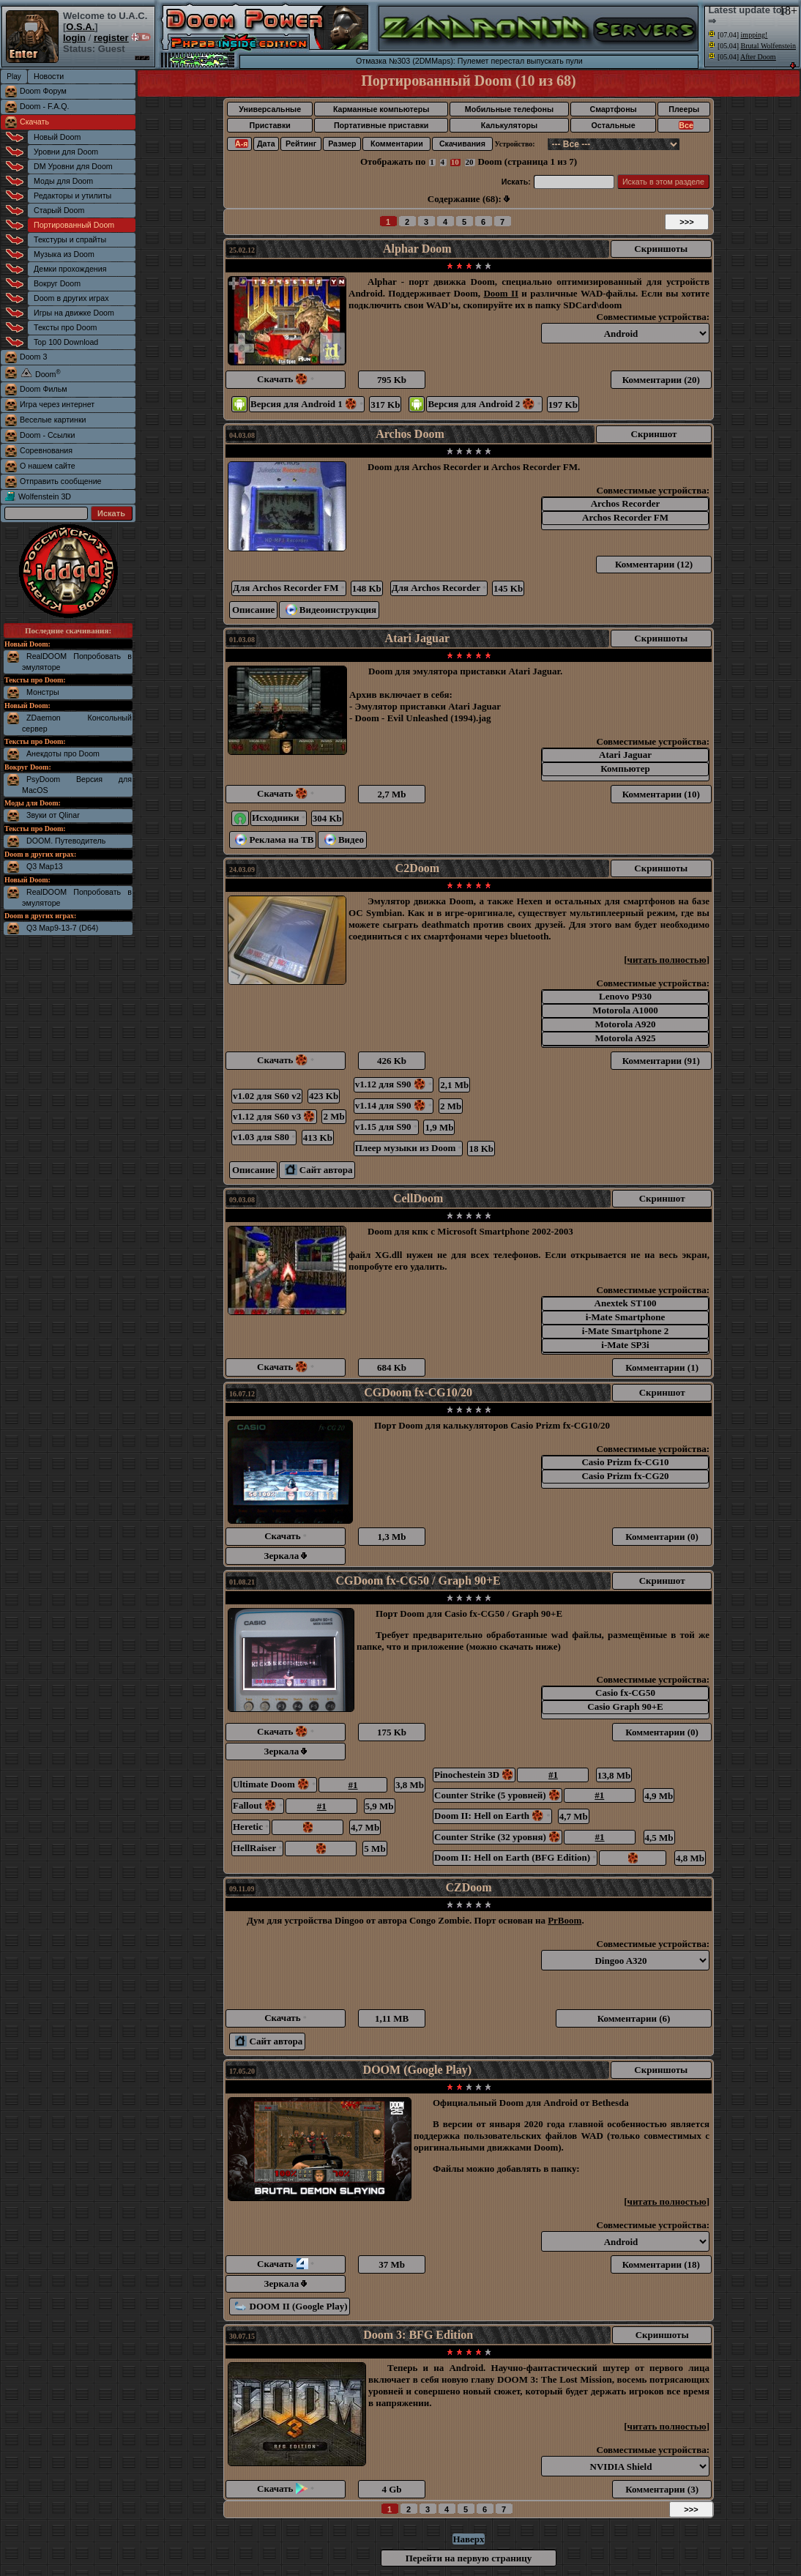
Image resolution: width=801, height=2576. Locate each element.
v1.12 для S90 (393, 1084)
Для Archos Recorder (439, 587)
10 (455, 161)
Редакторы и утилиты (72, 195)
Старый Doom (59, 210)
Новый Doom (57, 137)
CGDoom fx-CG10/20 (418, 1392)
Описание (253, 609)
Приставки (270, 125)
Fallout (258, 1805)
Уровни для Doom (66, 151)
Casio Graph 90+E (625, 1707)
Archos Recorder (625, 504)
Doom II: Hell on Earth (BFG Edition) (515, 1857)
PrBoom (564, 1920)
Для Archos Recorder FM (289, 587)
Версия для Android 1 (306, 403)
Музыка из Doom (64, 254)
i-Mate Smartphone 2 (625, 1332)
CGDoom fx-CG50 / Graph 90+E (418, 1580)
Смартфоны (612, 109)
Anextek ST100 (625, 1304)
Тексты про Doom (65, 327)
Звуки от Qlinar (53, 815)
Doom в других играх (71, 298)
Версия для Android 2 (484, 403)
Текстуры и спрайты (70, 239)
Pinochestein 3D (474, 1774)
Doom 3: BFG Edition (418, 2335)
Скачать (34, 121)
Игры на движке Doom (74, 312)
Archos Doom (410, 434)
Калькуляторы (509, 125)
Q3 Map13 (44, 866)
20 (469, 161)
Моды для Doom (63, 180)
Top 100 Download (66, 342)
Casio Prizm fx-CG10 (625, 1463)
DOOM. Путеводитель (65, 840)
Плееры (683, 109)
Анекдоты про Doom (63, 753)
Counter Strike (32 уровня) (497, 1836)
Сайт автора (318, 1169)
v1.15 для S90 (386, 1126)
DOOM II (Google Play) (291, 2306)
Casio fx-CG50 (625, 1693)
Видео (344, 839)
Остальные (614, 125)
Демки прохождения (70, 268)
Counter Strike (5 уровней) (497, 1795)
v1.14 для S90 (393, 1105)
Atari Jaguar (417, 638)
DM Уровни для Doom (73, 166)
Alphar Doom (417, 248)
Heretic (251, 1826)
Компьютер (625, 769)
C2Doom (417, 868)
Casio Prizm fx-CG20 (625, 1477)
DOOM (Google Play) (417, 2069)
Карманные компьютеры (381, 109)
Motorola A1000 (625, 1011)
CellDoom (418, 1198)
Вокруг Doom (57, 283)
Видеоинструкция (330, 609)
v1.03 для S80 (264, 1136)
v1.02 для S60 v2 (267, 1095)
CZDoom (468, 1887)
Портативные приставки (381, 125)
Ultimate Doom (274, 1784)
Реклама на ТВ (274, 839)
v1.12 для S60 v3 (274, 1116)
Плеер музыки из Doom (408, 1147)
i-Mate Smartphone (625, 1318)
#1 (353, 1784)
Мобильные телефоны (509, 109)
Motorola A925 (625, 1039)
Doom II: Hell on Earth (492, 1815)
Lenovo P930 (625, 997)
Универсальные (270, 109)
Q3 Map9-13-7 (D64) (62, 927)
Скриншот (654, 433)
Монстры (42, 692)
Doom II (500, 293)
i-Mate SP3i (625, 1345)
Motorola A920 (625, 1025)
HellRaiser (257, 1847)
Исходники (278, 817)
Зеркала (286, 1555)
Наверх (468, 2539)
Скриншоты (661, 248)
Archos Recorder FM (625, 518)
